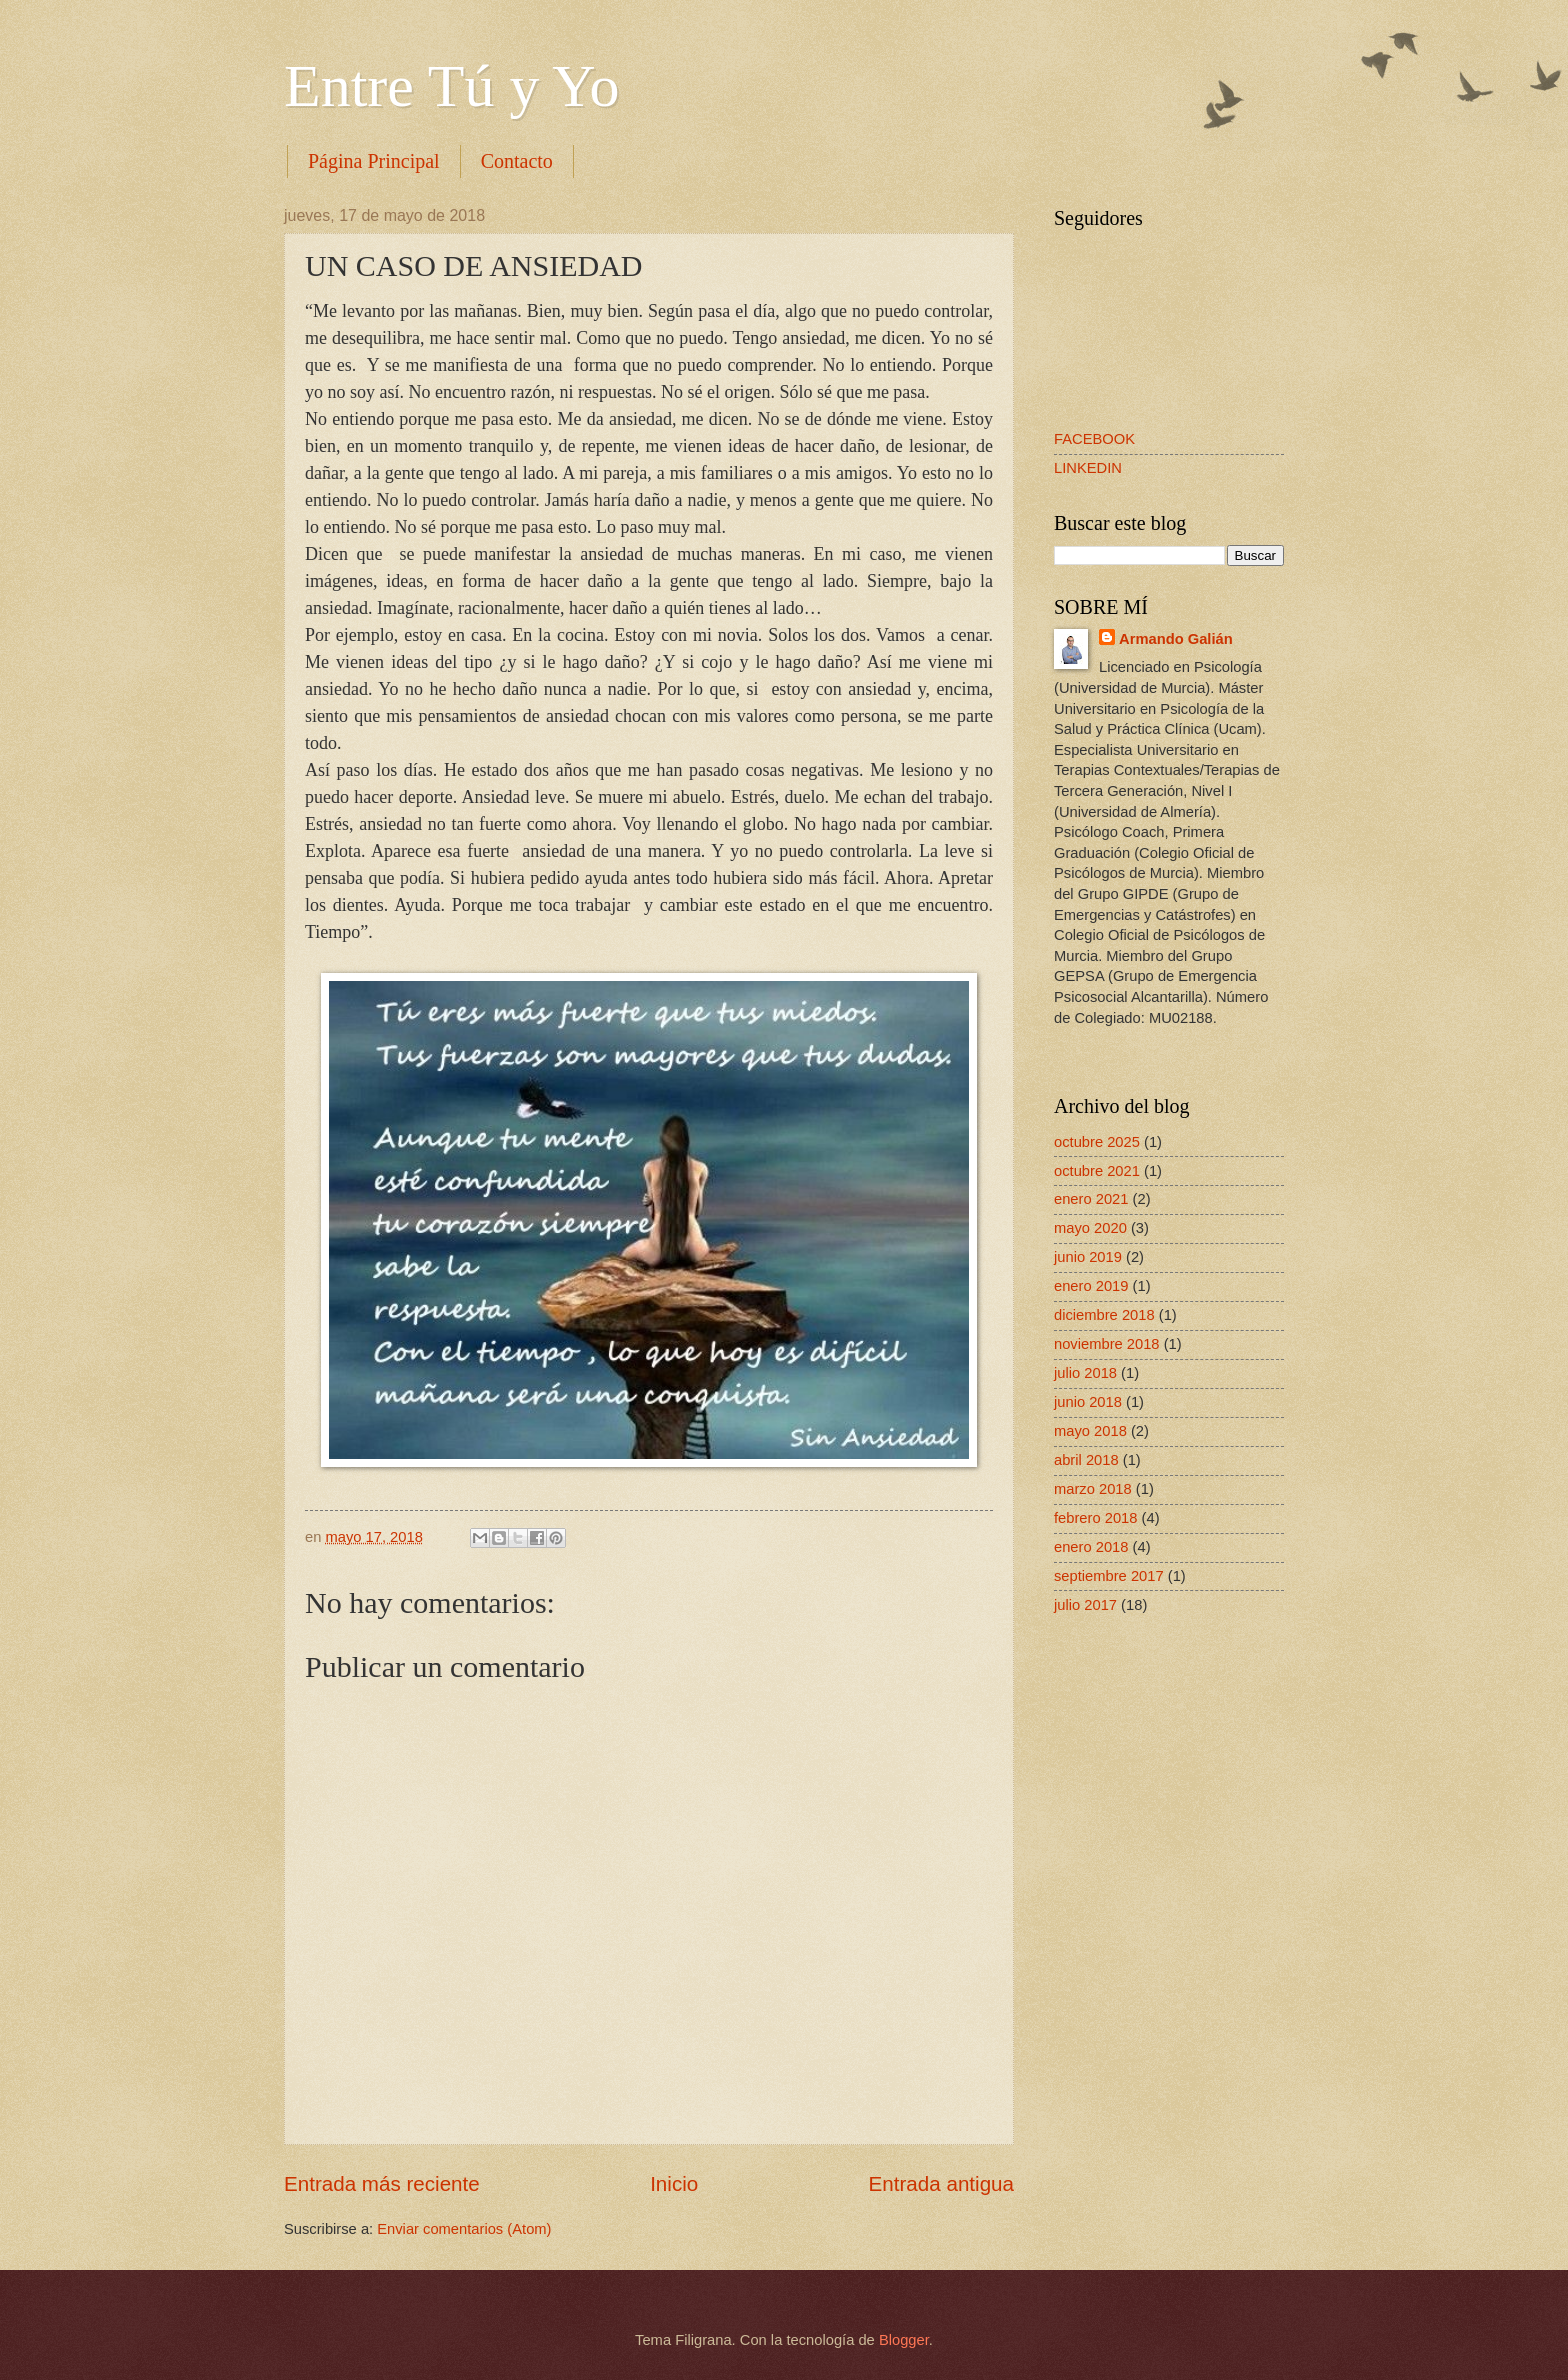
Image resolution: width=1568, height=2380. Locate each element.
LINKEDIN (1088, 468)
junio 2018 (1088, 1402)
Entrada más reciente (382, 2183)
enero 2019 (1091, 1286)
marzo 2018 (1093, 1489)
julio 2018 (1085, 1373)
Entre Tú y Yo (452, 86)
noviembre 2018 (1107, 1344)
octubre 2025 (1097, 1142)
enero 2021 (1091, 1199)
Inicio (674, 2183)
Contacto (517, 161)
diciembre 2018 (1104, 1315)
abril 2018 (1086, 1460)
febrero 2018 (1095, 1518)
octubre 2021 (1097, 1171)
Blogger (904, 2340)
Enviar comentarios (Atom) (464, 2229)
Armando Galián (1176, 639)
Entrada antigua (941, 2183)
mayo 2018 (1090, 1431)
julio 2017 (1085, 1605)
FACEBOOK (1094, 439)
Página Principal (374, 161)
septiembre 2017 (1109, 1576)
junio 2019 (1088, 1257)
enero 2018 (1091, 1547)
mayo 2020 (1090, 1228)
